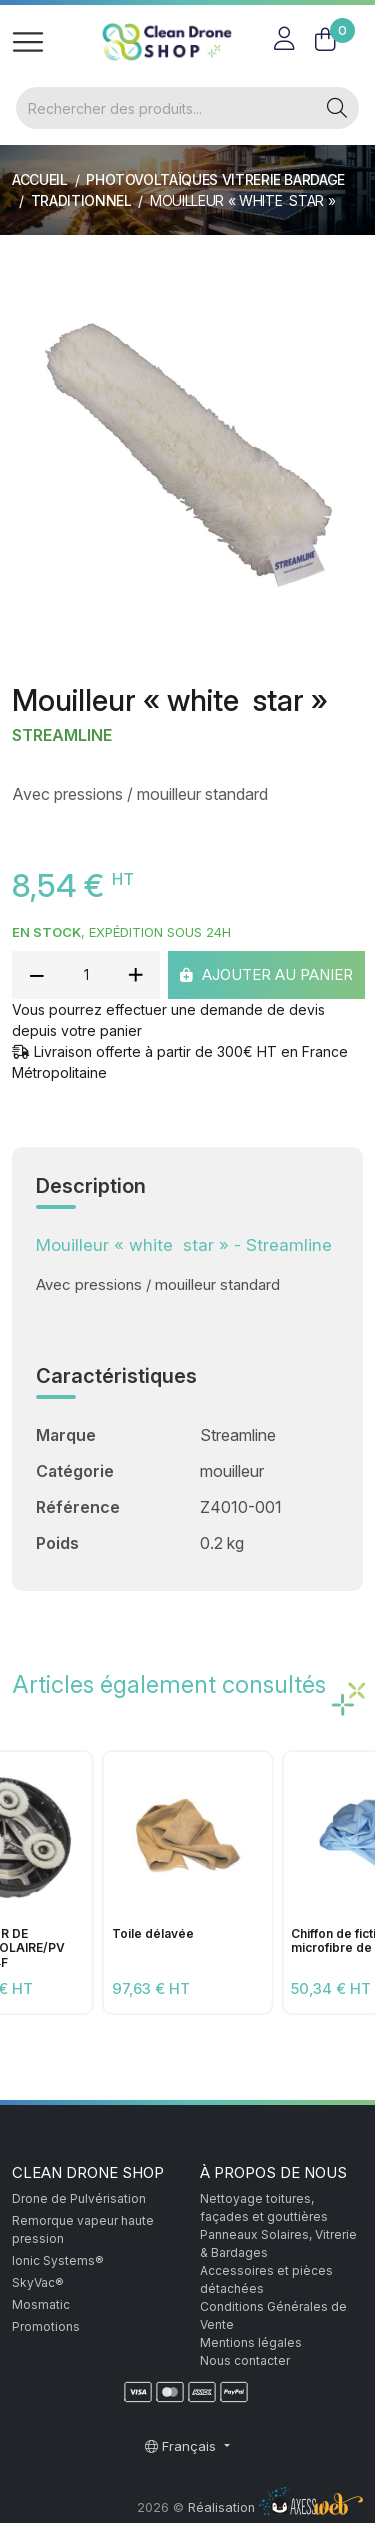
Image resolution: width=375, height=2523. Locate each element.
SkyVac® (38, 2282)
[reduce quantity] (37, 975)
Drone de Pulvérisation (79, 2198)
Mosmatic (41, 2304)
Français (182, 2446)
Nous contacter (245, 2360)
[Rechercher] (166, 108)
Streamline (62, 735)
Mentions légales (251, 2342)
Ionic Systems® (58, 2260)
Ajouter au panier (266, 973)
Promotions (46, 2326)
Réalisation (275, 2507)
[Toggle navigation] (28, 42)
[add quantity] (135, 975)
